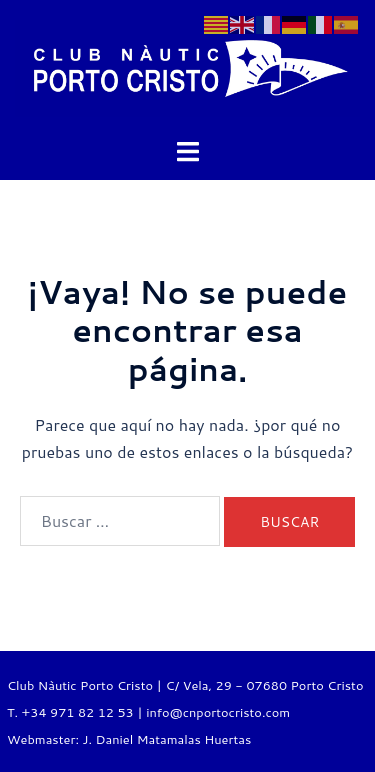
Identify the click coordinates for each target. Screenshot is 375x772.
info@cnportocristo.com (218, 712)
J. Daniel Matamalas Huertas (166, 739)
